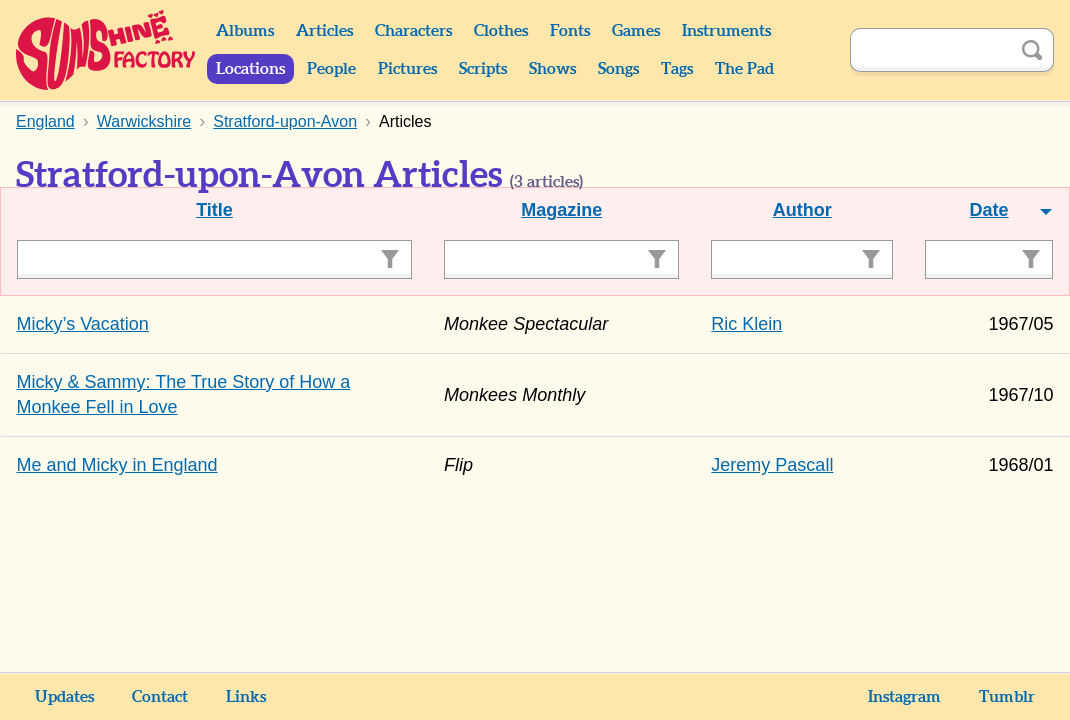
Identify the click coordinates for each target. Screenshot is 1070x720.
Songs (618, 69)
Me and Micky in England (117, 465)
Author (802, 210)
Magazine (561, 210)
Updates (64, 697)
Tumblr (1007, 697)
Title (214, 210)
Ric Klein (746, 324)
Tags (677, 69)
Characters (413, 31)
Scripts (483, 69)
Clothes (501, 31)
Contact (160, 697)
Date (989, 210)
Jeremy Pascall (772, 465)
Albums (245, 31)
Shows (552, 69)
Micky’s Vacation (83, 324)
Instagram (904, 697)
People (331, 69)
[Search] (930, 50)
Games (636, 31)
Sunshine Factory (106, 50)
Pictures (407, 69)
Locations (250, 69)
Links (246, 697)
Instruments (726, 31)
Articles (324, 31)
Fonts (570, 31)
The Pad (744, 69)
